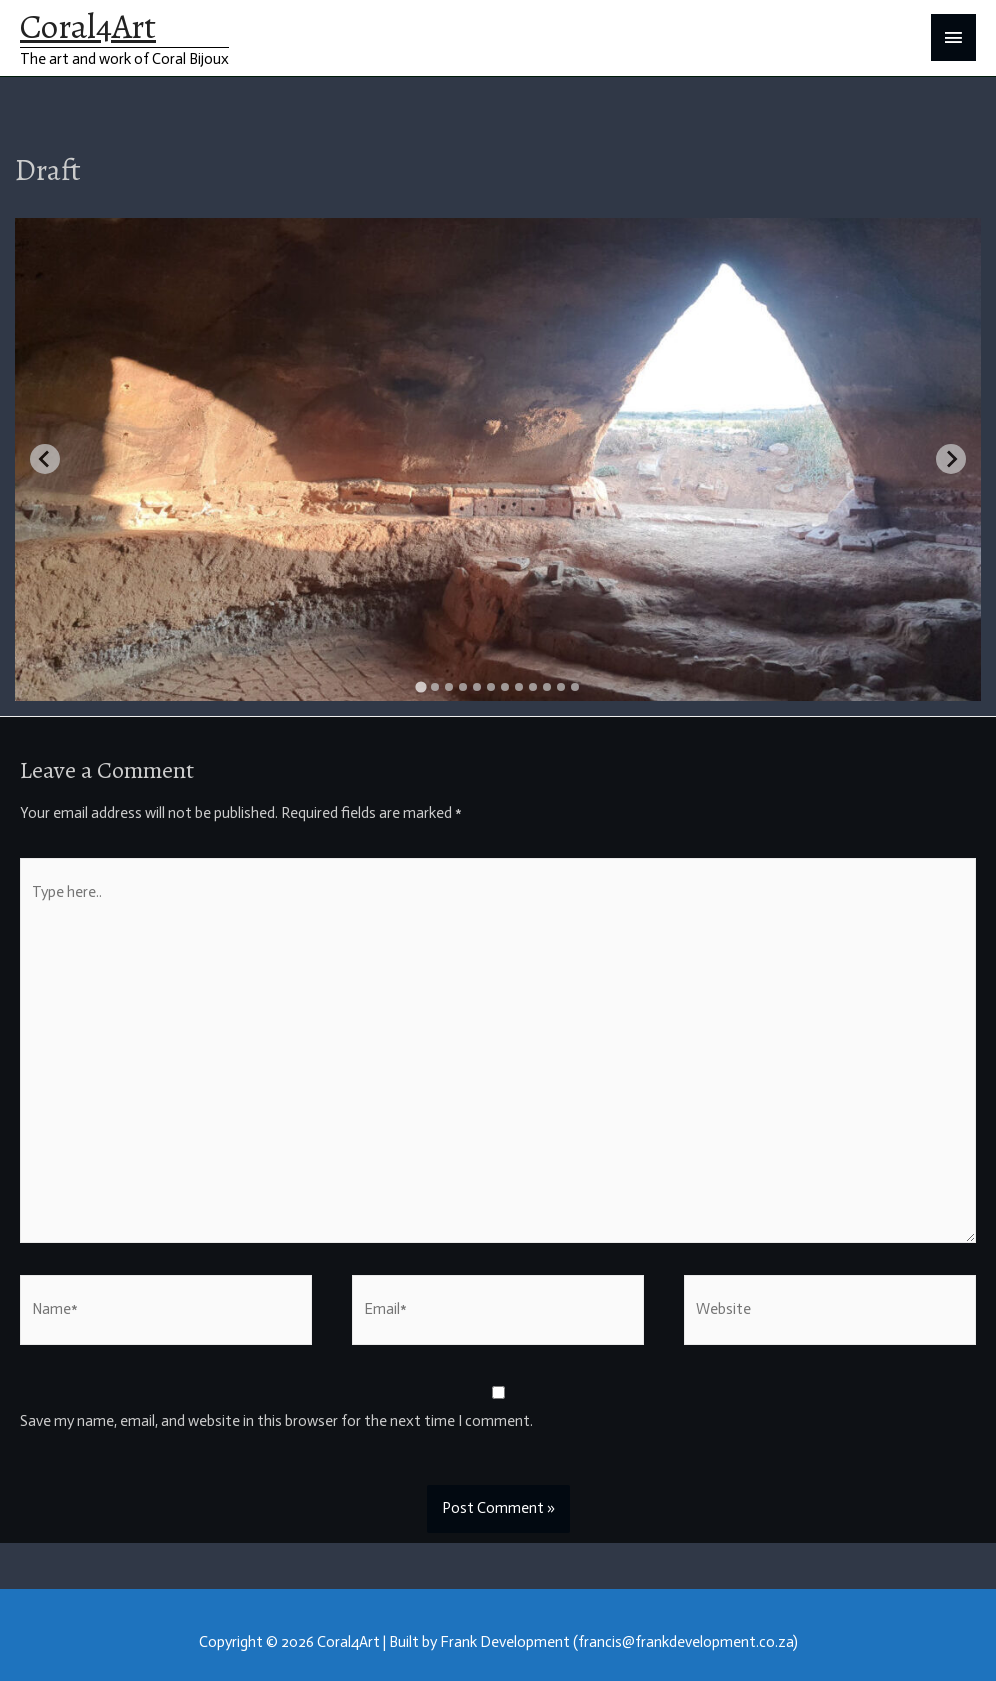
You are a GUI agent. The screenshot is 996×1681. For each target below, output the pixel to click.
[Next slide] (951, 459)
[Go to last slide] (45, 459)
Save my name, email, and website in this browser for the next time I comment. (276, 1421)
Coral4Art (88, 26)
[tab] (420, 686)
